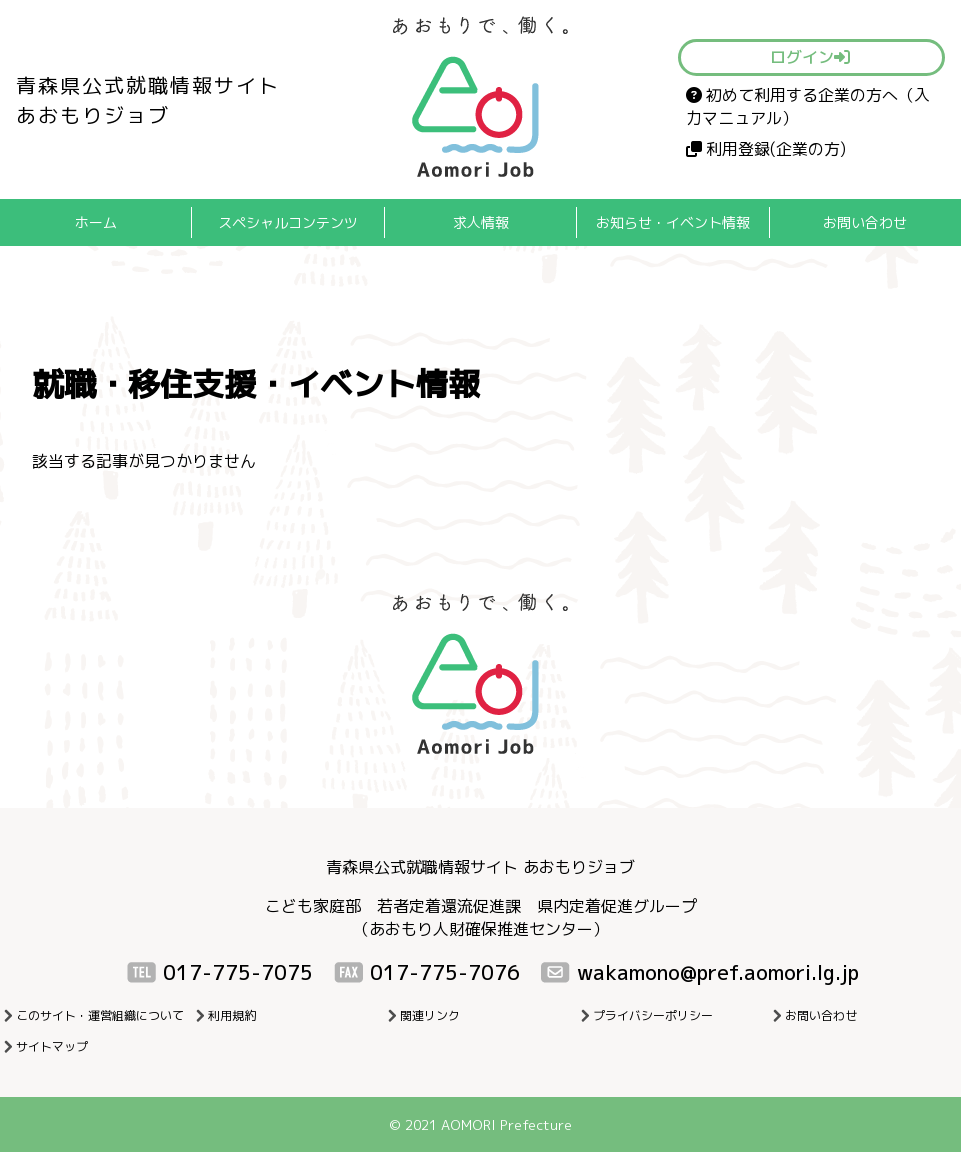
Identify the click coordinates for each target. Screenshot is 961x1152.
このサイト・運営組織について (100, 1015)
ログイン (810, 57)
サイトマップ (52, 1046)
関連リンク (430, 1015)
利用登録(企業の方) (766, 149)
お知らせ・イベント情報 (673, 222)
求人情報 (481, 222)
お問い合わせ (865, 222)
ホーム (96, 222)
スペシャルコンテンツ (288, 222)
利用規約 (232, 1015)
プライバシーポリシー (653, 1015)
